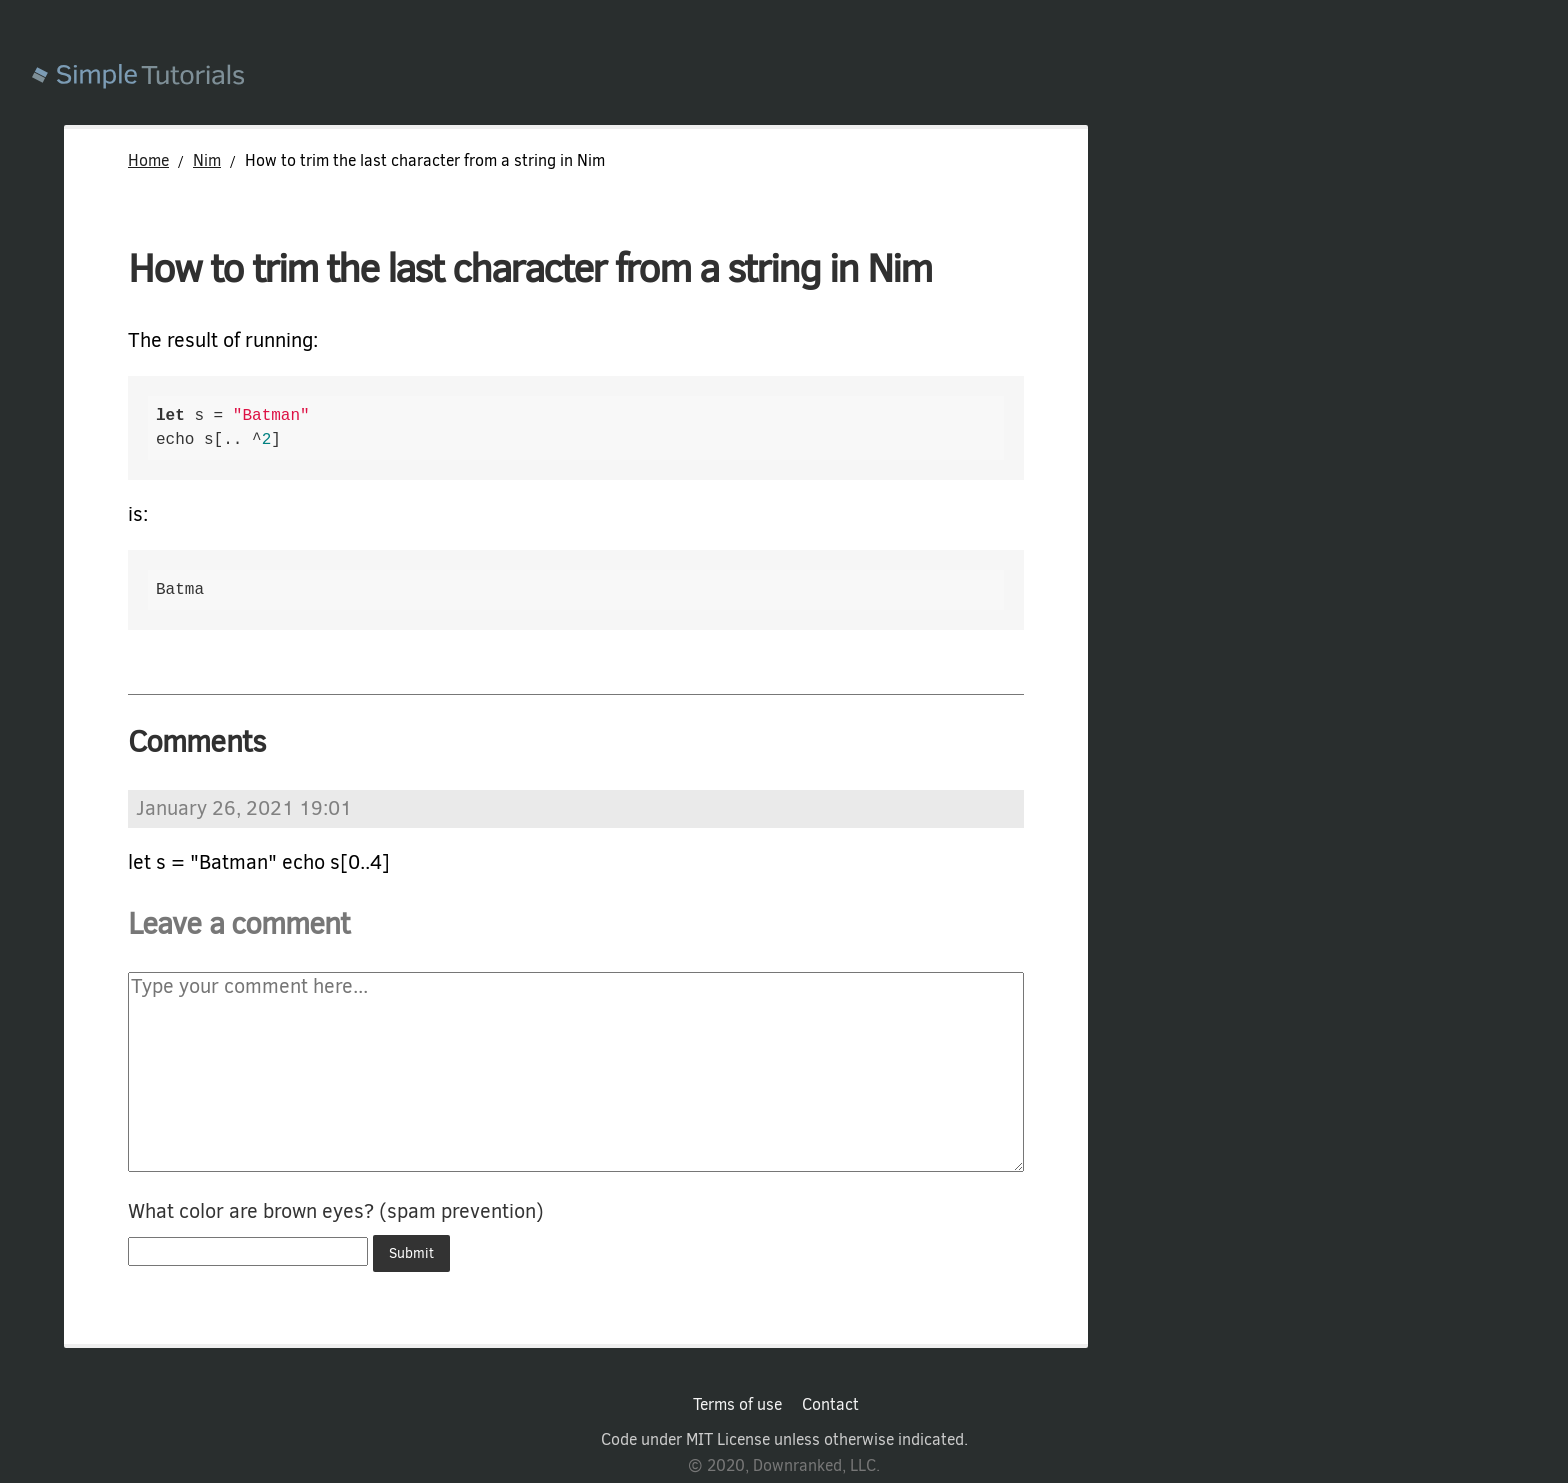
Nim (207, 160)
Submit (411, 1253)
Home (148, 160)
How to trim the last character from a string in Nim (529, 268)
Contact (830, 1405)
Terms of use (737, 1405)
